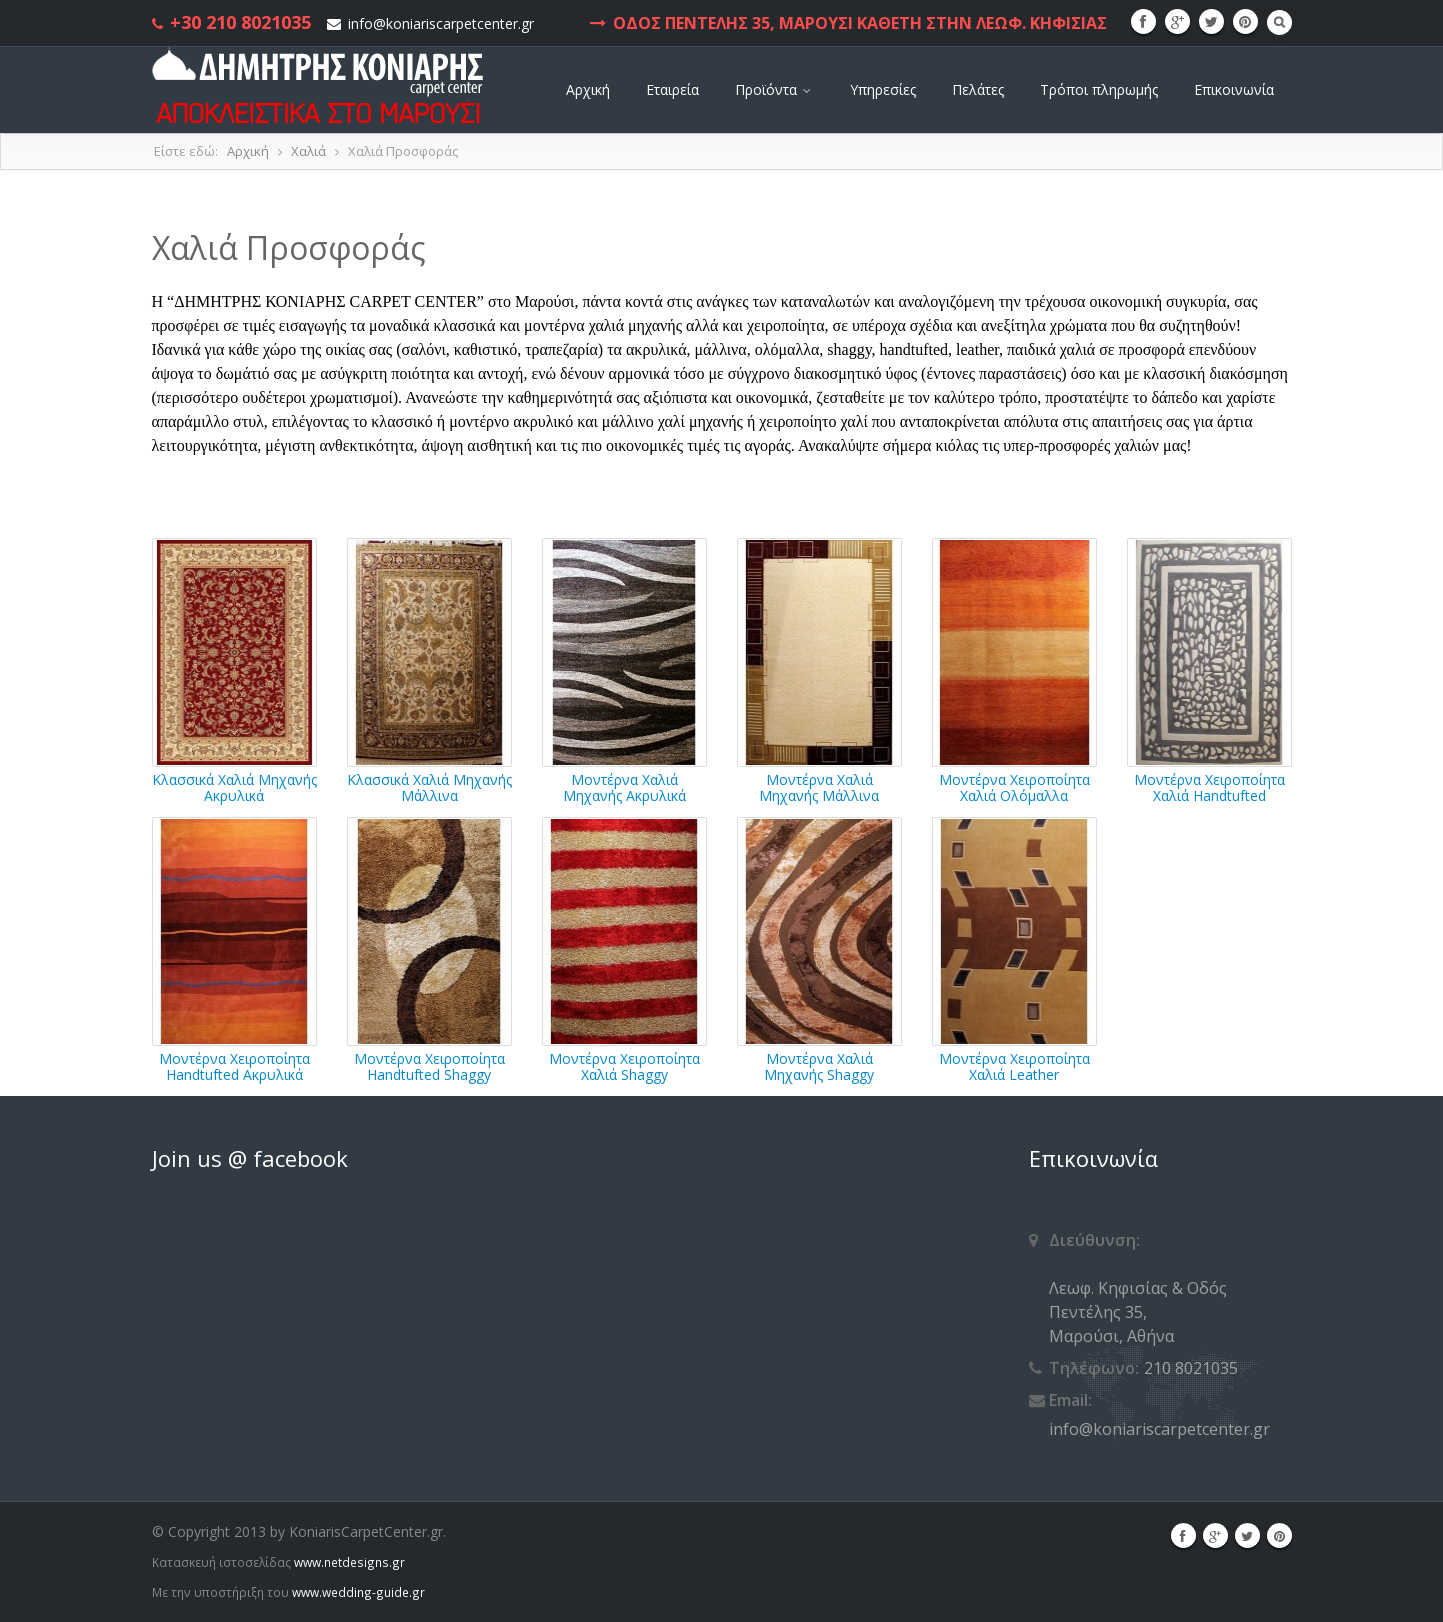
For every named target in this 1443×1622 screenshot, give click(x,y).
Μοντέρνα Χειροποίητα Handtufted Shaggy (429, 1066)
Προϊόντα (774, 89)
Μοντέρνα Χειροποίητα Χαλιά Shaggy (624, 1066)
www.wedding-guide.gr (358, 1592)
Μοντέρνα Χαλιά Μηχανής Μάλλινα (819, 787)
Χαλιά (308, 151)
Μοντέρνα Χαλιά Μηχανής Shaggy (819, 1066)
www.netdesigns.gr (349, 1562)
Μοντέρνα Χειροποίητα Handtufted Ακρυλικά (234, 1066)
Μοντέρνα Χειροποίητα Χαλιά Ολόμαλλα (1014, 787)
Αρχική (588, 89)
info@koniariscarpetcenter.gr (441, 23)
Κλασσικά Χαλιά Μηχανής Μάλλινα (429, 787)
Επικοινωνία (1234, 89)
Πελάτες (978, 89)
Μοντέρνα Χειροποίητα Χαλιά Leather (1014, 1066)
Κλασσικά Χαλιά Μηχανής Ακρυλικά (234, 787)
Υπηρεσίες (883, 89)
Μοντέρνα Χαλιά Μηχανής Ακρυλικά (624, 787)
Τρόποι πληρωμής (1099, 89)
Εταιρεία (672, 89)
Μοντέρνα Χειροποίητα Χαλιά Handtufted (1209, 787)
